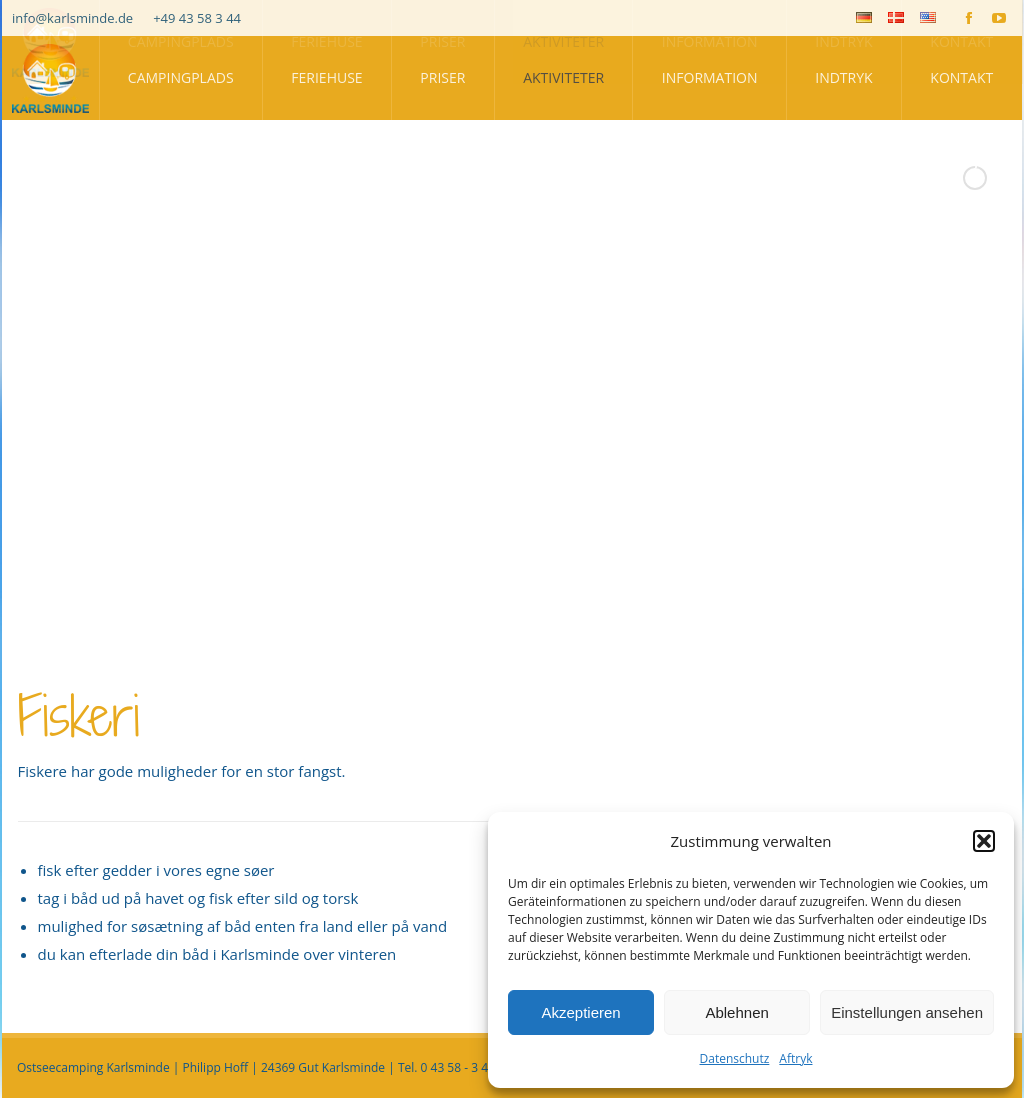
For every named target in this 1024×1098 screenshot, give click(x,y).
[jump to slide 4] (539, 626)
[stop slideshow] (559, 626)
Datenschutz (735, 1058)
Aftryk (795, 1058)
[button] (984, 841)
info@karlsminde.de (72, 18)
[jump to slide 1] (473, 626)
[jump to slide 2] (495, 626)
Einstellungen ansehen (907, 1012)
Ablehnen (736, 1012)
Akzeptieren (580, 1012)
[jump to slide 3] (517, 626)
